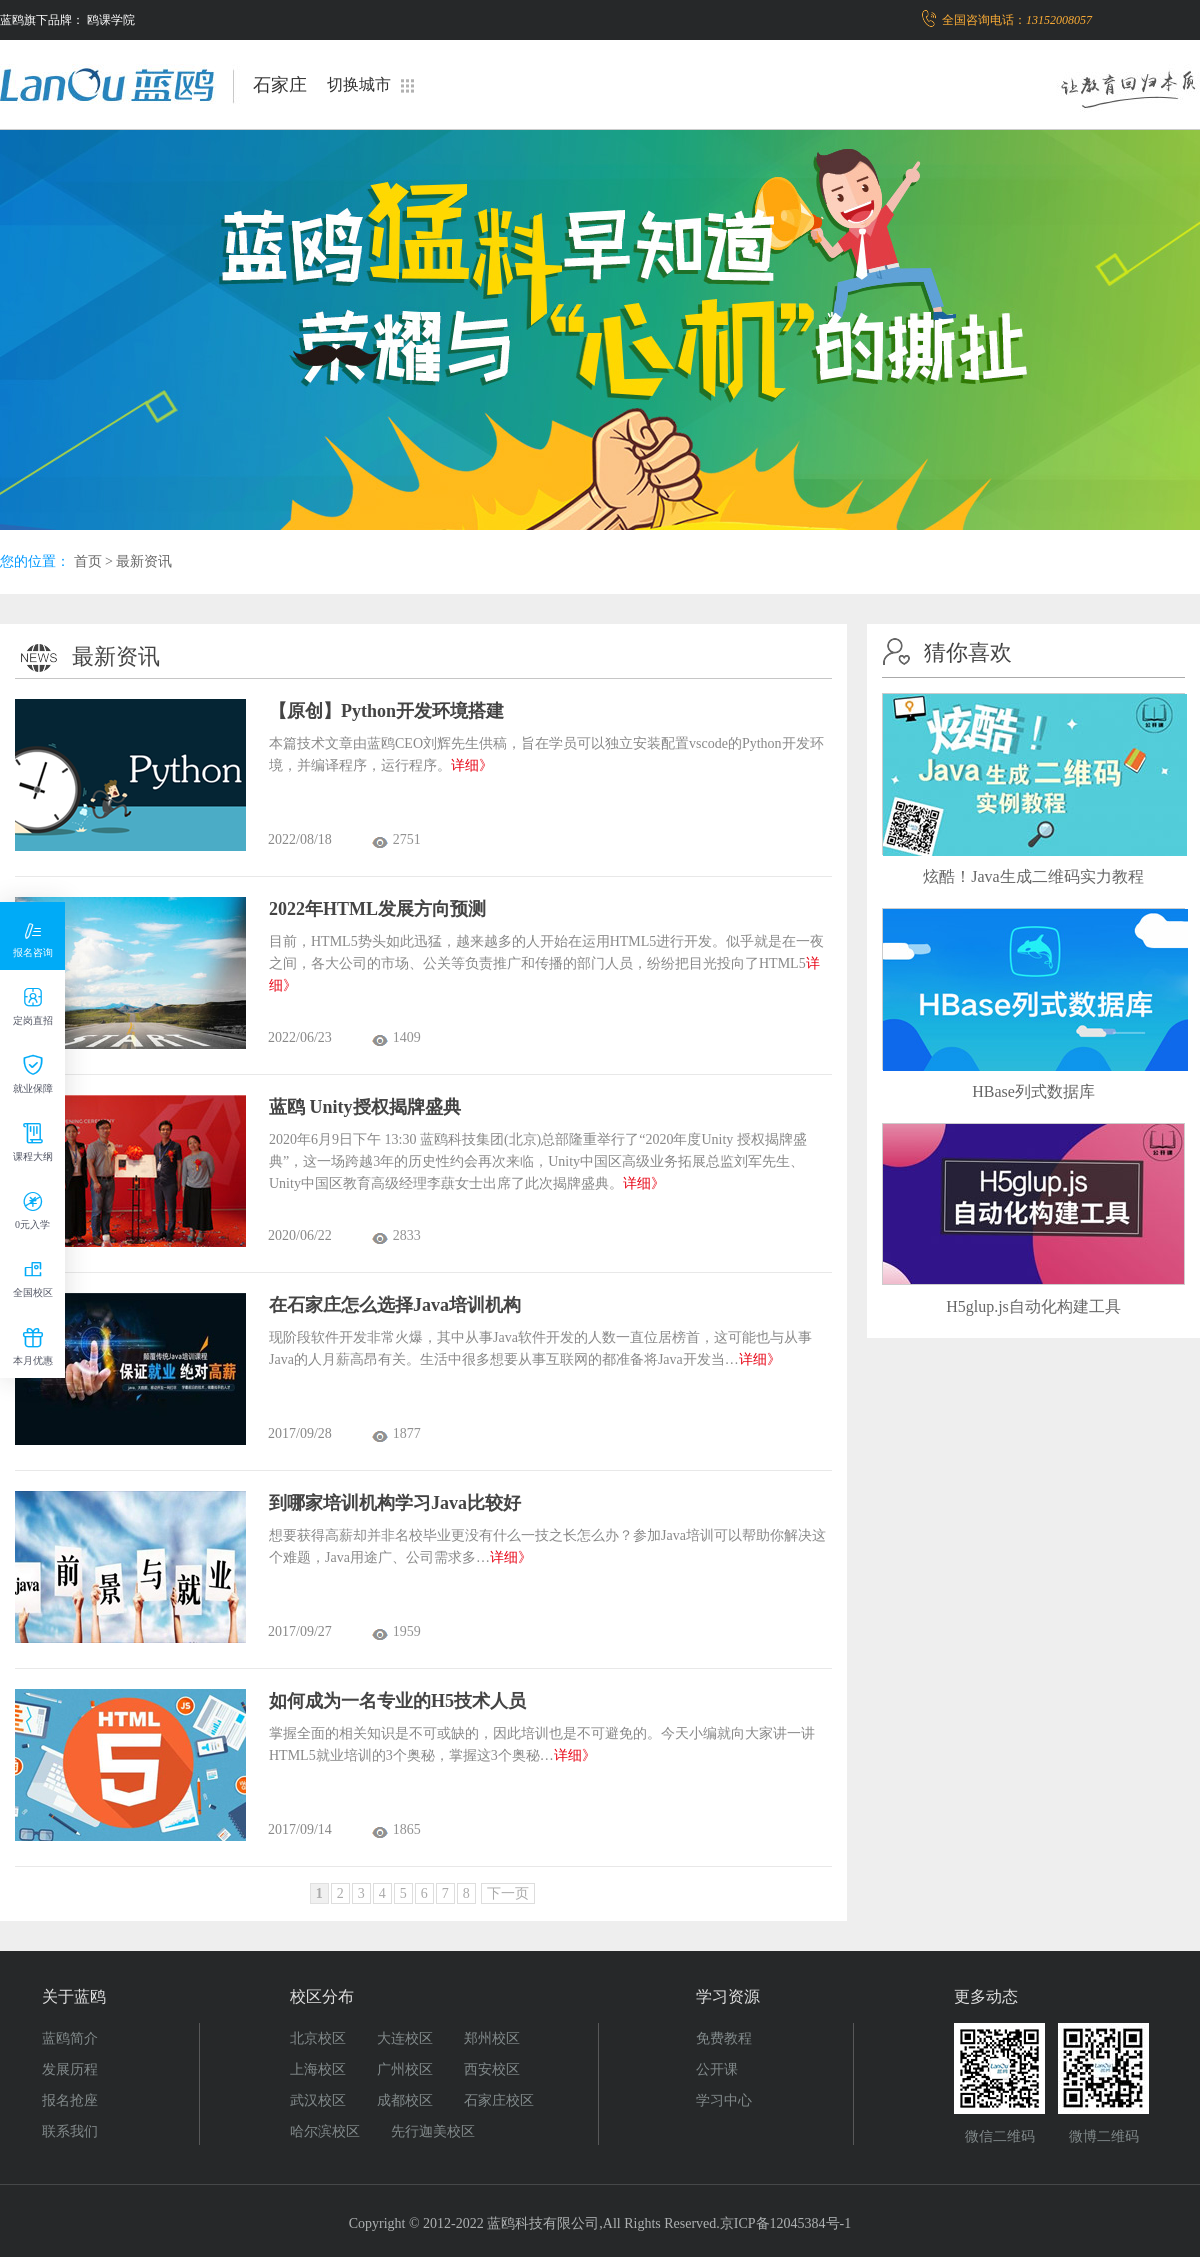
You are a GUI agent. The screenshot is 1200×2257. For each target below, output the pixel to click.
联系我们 (70, 2131)
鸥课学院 (111, 20)
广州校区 (405, 2069)
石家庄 (280, 85)
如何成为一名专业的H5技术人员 (397, 1701)
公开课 (717, 2069)
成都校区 (405, 2100)
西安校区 (492, 2069)
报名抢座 (70, 2100)
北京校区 (318, 2038)
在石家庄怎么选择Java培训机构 (395, 1305)
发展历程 (70, 2069)
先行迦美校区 (433, 2131)
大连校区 (405, 2038)
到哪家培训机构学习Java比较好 (395, 1503)
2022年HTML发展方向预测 (377, 909)
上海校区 (318, 2069)
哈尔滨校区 (325, 2131)
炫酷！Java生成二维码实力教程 (1033, 876)
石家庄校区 (499, 2100)
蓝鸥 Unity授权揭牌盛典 (365, 1107)
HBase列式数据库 (1033, 1091)
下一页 (508, 1893)
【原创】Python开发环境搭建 (386, 711)
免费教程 (724, 2038)
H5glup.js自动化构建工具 (1033, 1306)
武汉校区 (318, 2100)
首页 (88, 561)
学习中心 (724, 2100)
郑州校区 (492, 2038)
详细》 (472, 765)
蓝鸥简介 (70, 2038)
